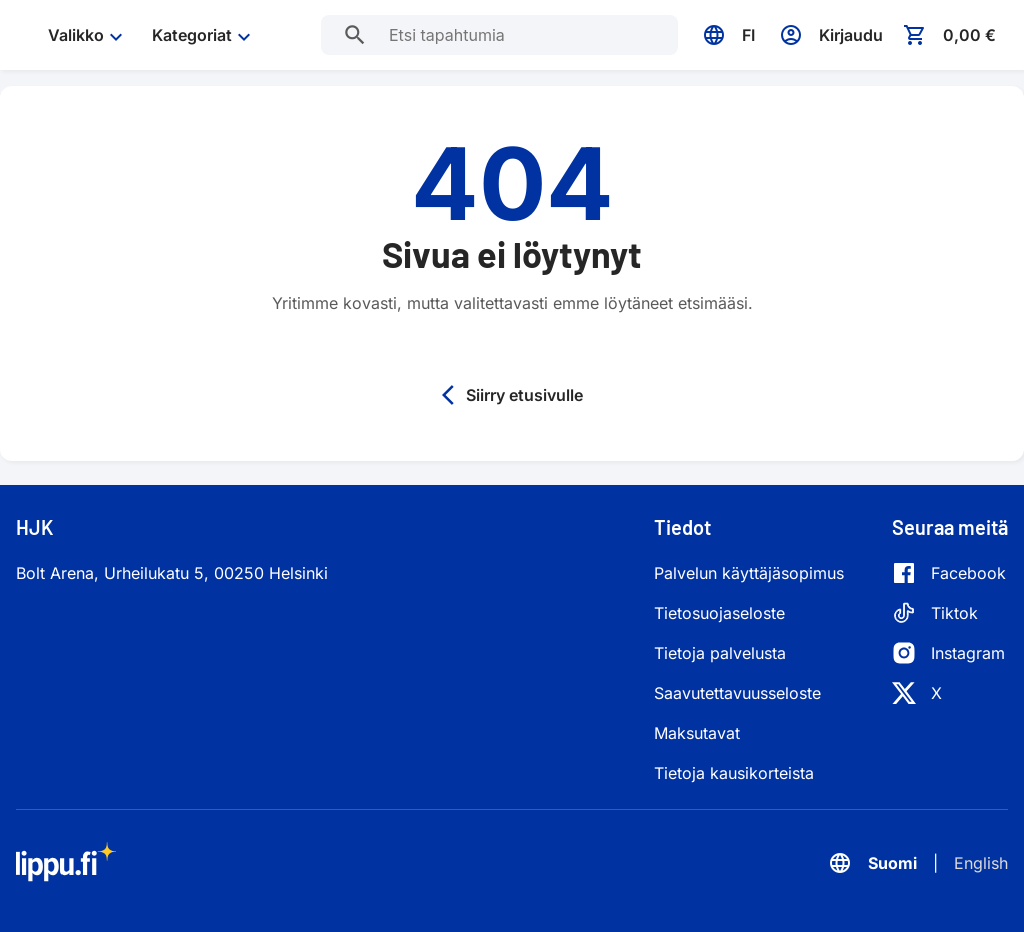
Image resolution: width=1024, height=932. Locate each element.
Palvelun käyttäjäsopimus (749, 573)
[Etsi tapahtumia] (355, 35)
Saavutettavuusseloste (737, 693)
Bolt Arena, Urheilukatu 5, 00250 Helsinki (172, 573)
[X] (949, 693)
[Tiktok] (949, 613)
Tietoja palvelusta (720, 653)
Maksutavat (697, 733)
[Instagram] (949, 653)
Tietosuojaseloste (719, 613)
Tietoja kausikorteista (734, 773)
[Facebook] (949, 573)
